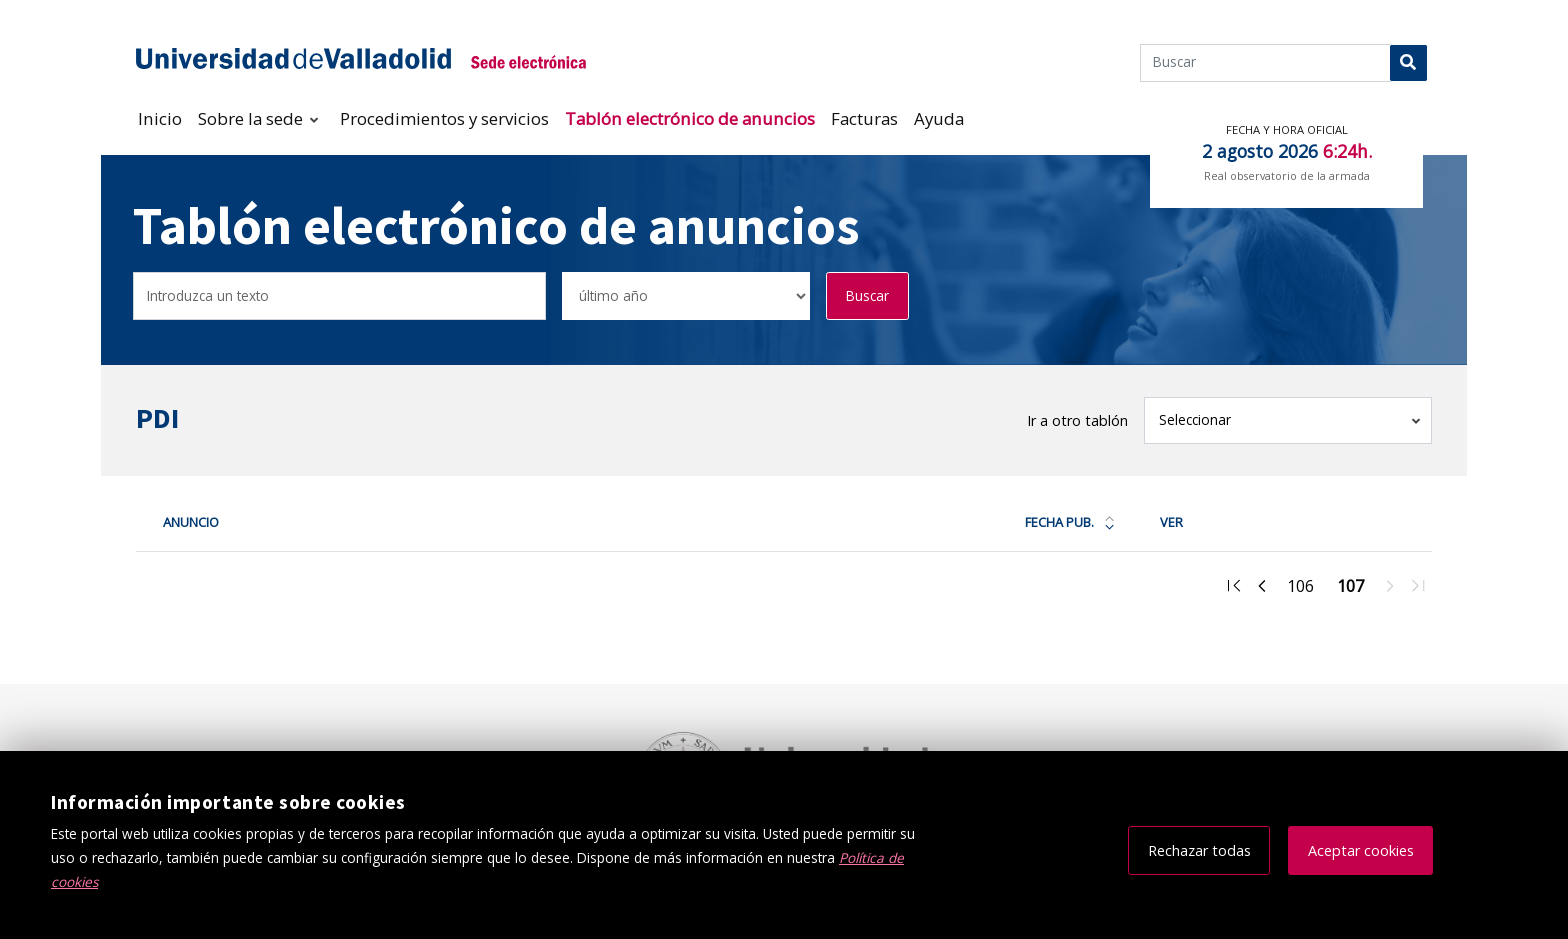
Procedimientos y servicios (444, 118)
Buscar (867, 295)
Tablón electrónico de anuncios (690, 118)
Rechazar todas (1199, 850)
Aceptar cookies (1361, 850)
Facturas (864, 118)
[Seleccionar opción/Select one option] (686, 296)
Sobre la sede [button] (252, 118)
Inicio (160, 118)
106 (1306, 588)
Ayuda (939, 118)
